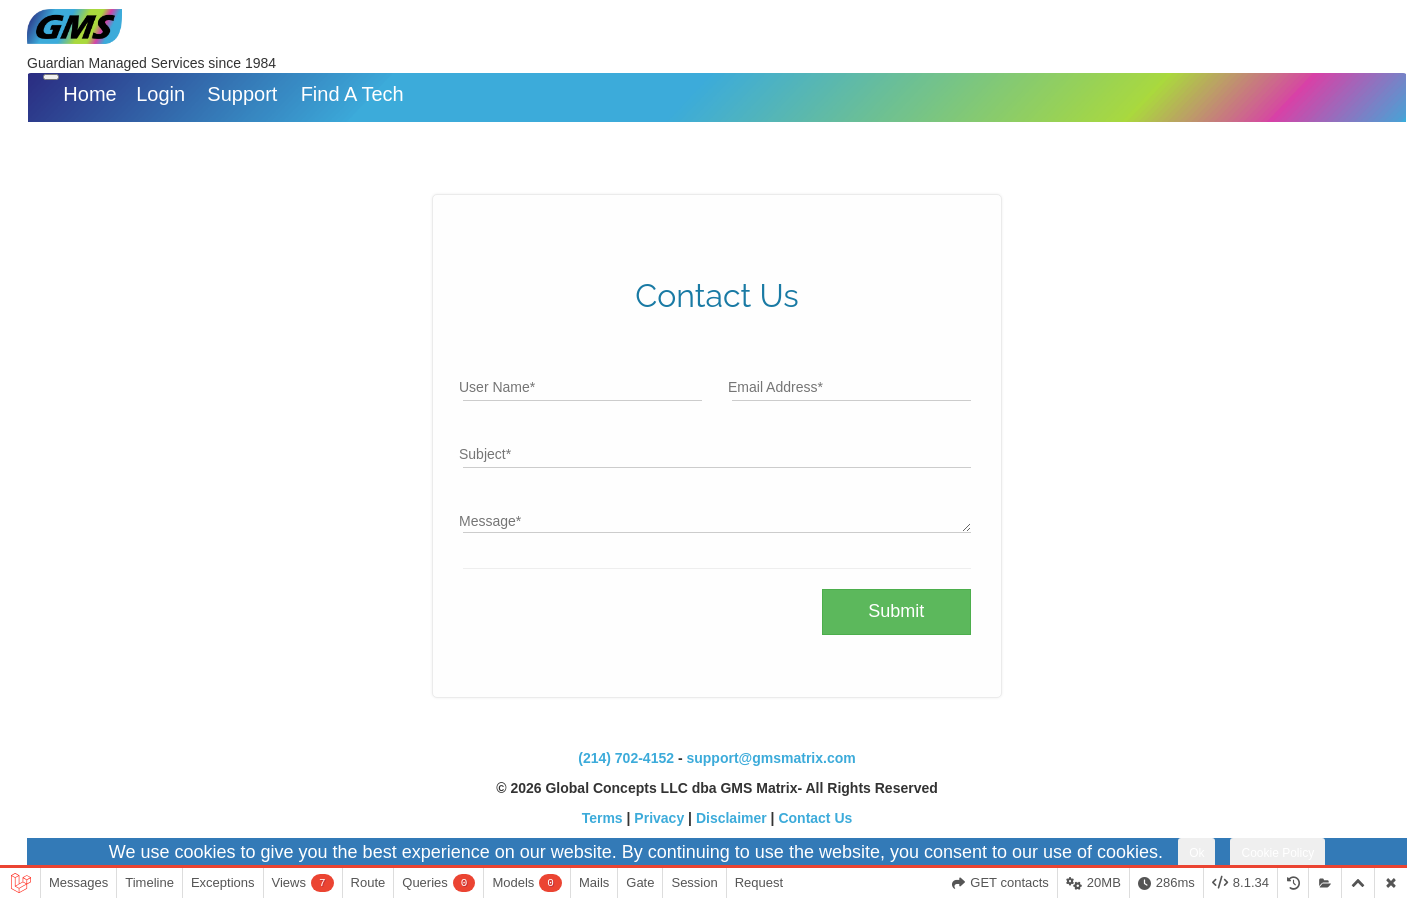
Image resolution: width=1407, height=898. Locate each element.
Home (89, 94)
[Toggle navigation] (51, 77)
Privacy (659, 818)
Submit (896, 611)
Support (242, 94)
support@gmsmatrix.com (770, 758)
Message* (490, 521)
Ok (1196, 853)
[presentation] (615, 628)
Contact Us (815, 818)
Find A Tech (352, 94)
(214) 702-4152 (626, 758)
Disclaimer (731, 818)
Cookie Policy (1277, 853)
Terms (602, 818)
